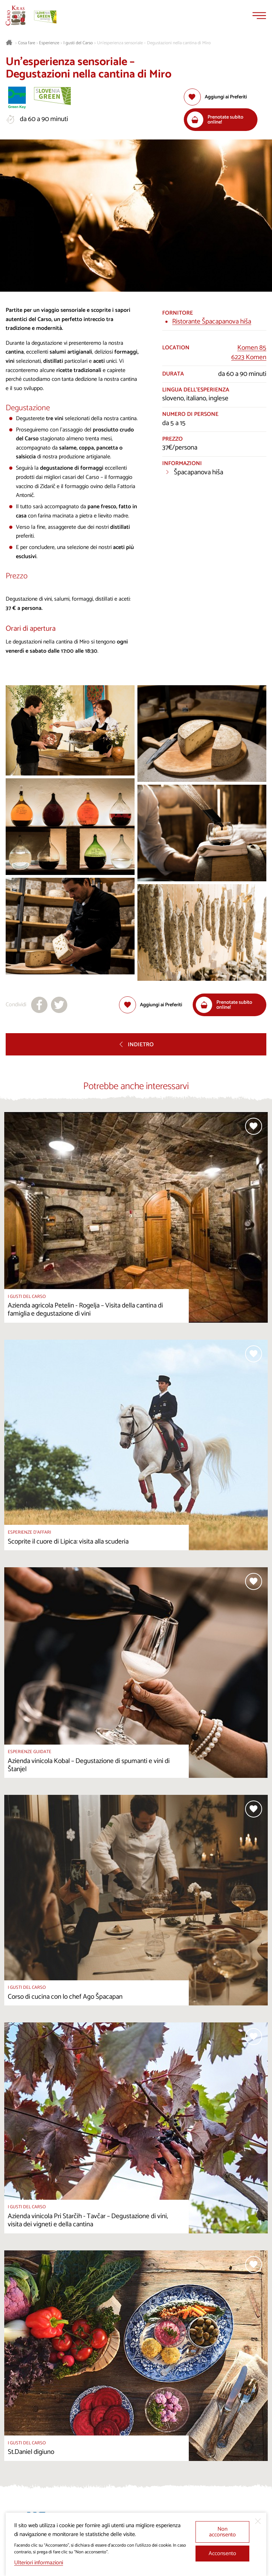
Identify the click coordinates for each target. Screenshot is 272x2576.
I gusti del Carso (78, 43)
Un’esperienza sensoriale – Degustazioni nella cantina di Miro (154, 43)
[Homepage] (16, 15)
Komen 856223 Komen (248, 352)
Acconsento (222, 2553)
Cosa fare (26, 43)
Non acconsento (222, 2532)
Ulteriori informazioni (38, 2563)
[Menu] (259, 15)
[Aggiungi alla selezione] (215, 96)
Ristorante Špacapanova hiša (211, 321)
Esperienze (49, 43)
